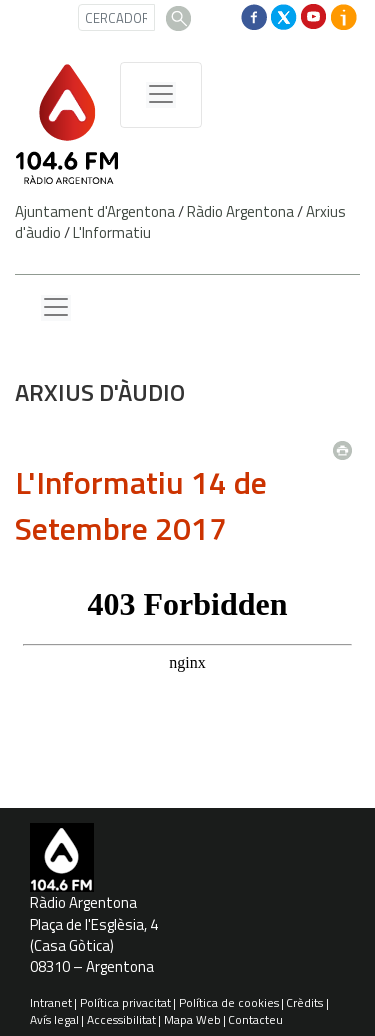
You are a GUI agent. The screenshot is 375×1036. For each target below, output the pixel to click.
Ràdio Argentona (240, 211)
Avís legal (54, 1019)
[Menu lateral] (56, 308)
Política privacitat (125, 1002)
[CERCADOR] (116, 17)
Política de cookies (229, 1002)
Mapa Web (192, 1019)
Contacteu (255, 1019)
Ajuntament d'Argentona (95, 211)
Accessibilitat (121, 1019)
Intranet (51, 1002)
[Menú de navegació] (161, 95)
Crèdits (304, 1002)
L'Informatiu (112, 232)
